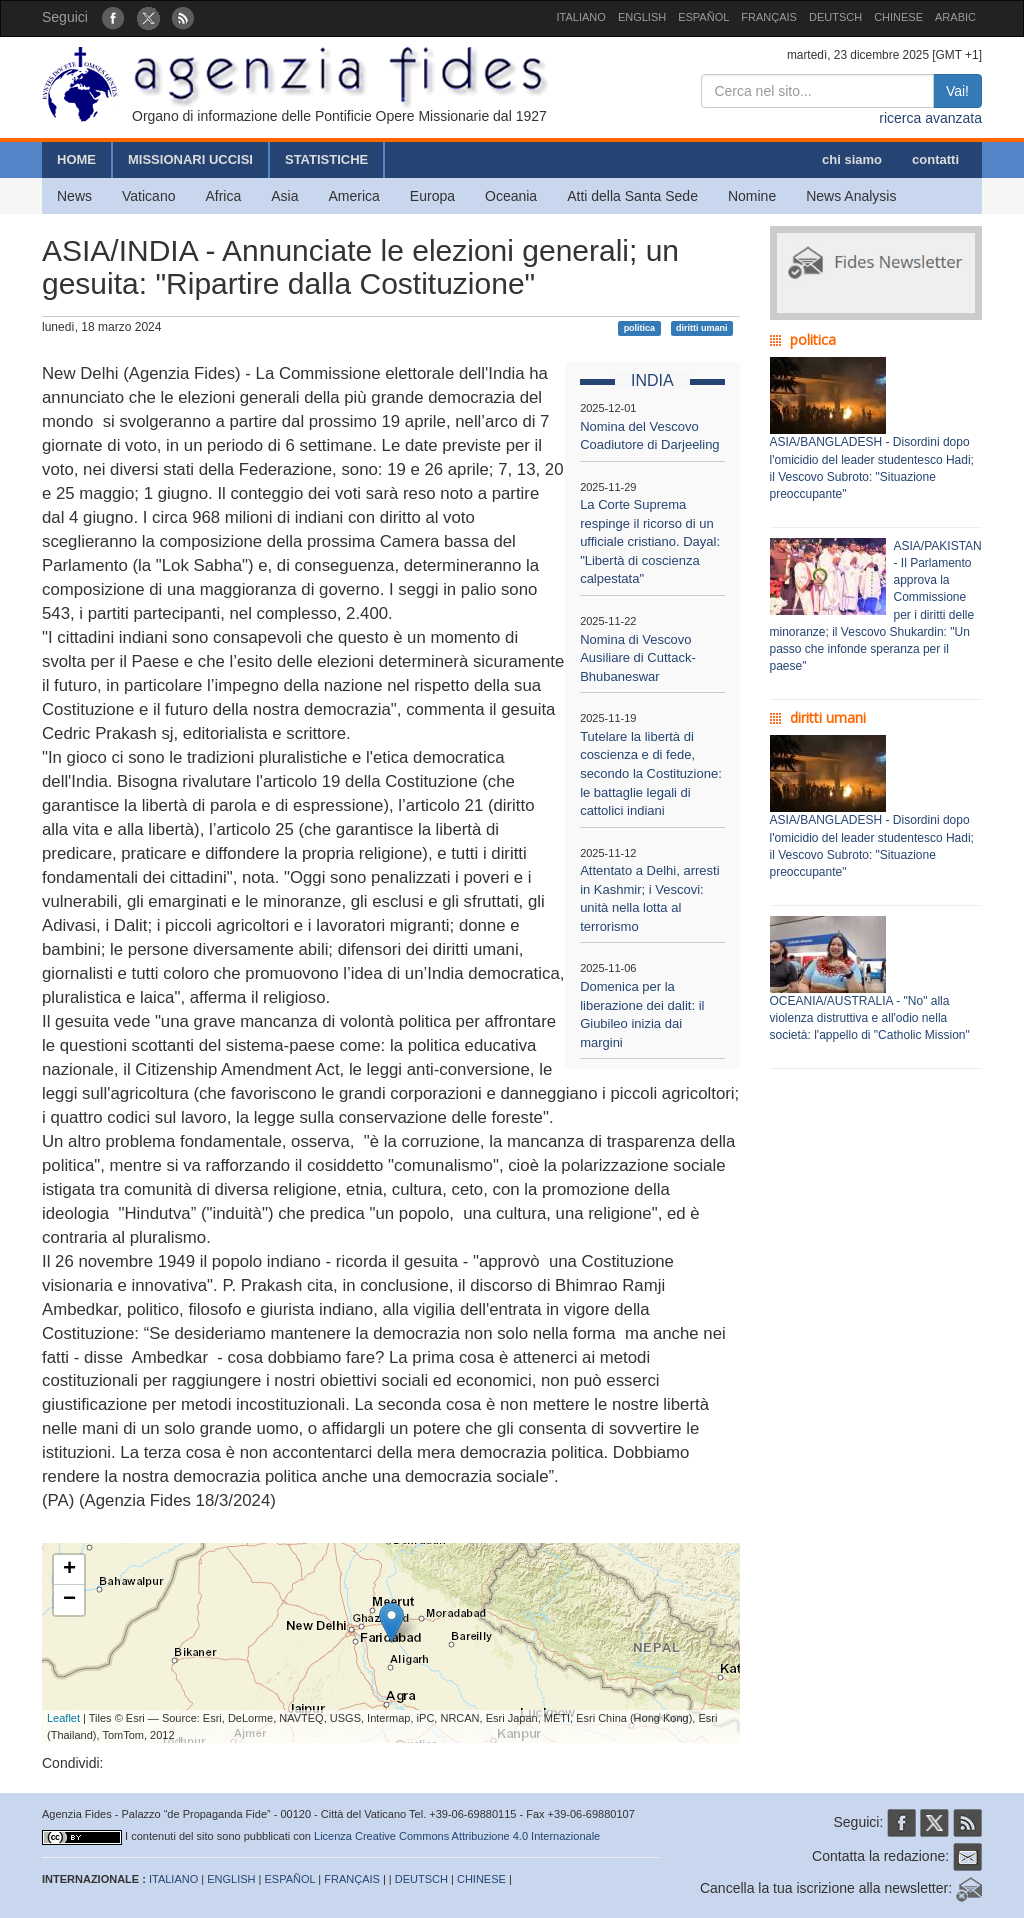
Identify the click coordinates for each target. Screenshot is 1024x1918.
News (74, 196)
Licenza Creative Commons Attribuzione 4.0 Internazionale (457, 1836)
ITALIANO (581, 17)
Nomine (752, 196)
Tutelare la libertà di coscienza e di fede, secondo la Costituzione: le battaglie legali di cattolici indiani (651, 773)
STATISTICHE (326, 159)
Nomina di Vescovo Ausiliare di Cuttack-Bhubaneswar (638, 658)
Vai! (957, 91)
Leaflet (63, 1718)
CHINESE (898, 17)
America (354, 196)
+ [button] (69, 1570)
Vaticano (148, 196)
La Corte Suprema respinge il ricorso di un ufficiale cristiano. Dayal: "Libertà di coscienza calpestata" (650, 541)
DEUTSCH (835, 17)
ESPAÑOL (703, 17)
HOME (76, 159)
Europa (432, 196)
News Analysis (851, 196)
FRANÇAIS (769, 17)
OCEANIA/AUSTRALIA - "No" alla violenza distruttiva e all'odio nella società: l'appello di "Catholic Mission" (870, 1018)
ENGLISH (642, 17)
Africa (223, 196)
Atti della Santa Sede (632, 196)
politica (640, 328)
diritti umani (702, 328)
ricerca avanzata (930, 118)
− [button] (69, 1600)
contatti (935, 159)
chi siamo (852, 159)
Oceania (511, 196)
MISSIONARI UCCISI (190, 159)
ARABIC (955, 17)
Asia (284, 196)
